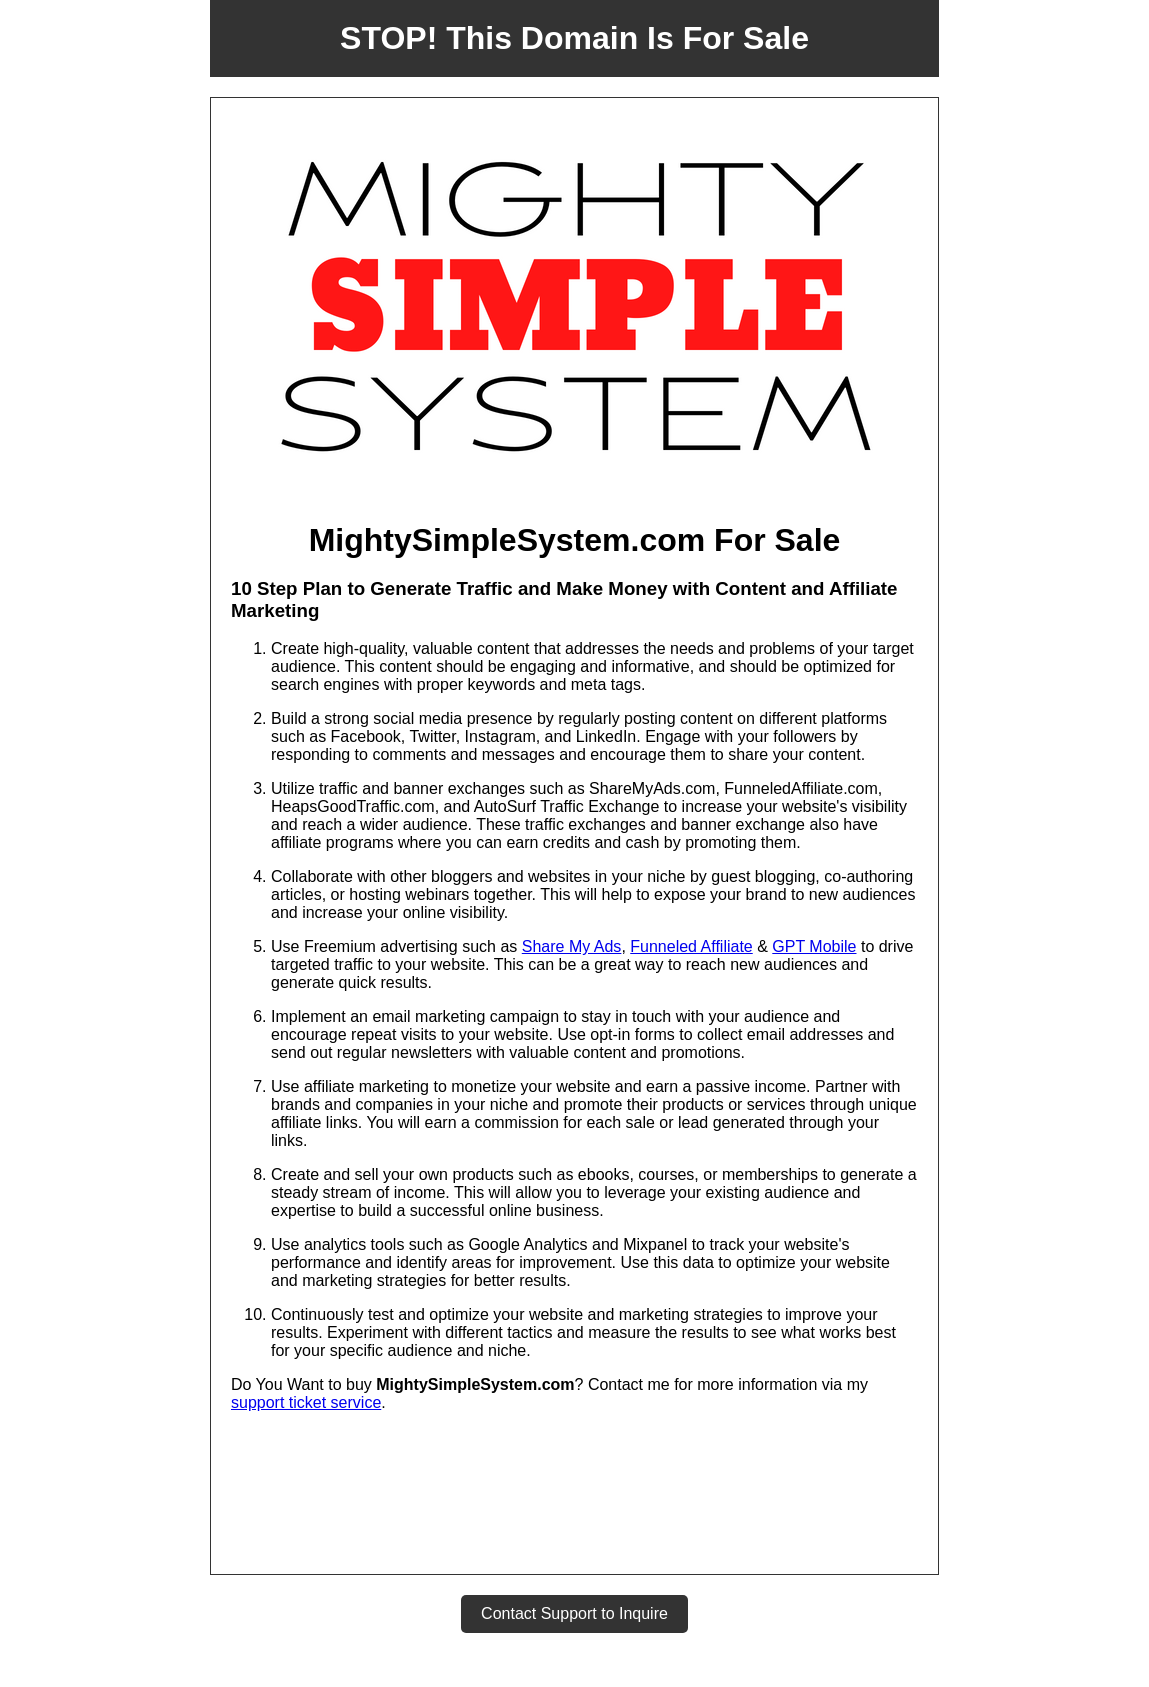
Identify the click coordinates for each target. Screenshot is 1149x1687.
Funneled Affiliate (691, 946)
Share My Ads (572, 946)
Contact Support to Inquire (574, 1613)
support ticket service (306, 1402)
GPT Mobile (814, 946)
